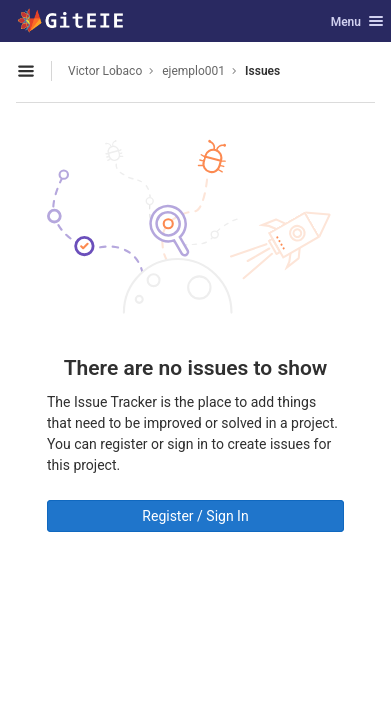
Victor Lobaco (105, 71)
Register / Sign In (195, 516)
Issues (262, 71)
